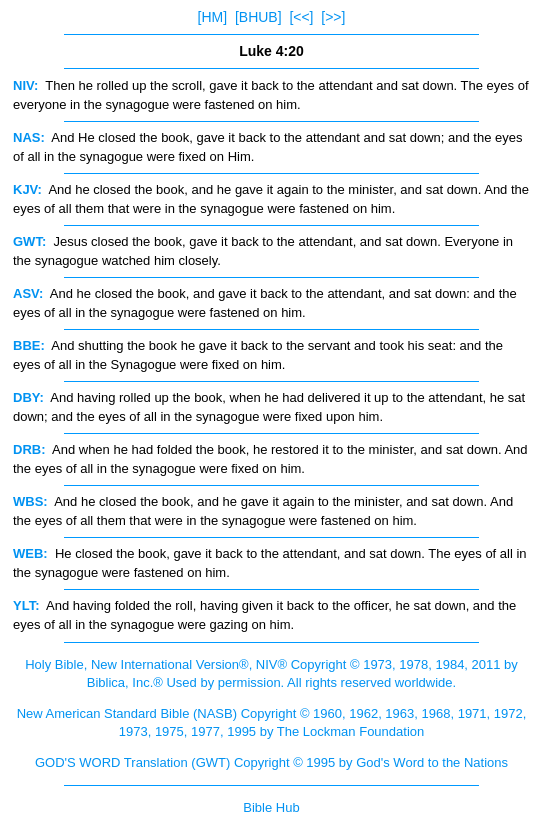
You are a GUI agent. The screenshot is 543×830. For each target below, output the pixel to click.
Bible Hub (271, 807)
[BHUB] (258, 17)
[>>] (333, 17)
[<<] (301, 17)
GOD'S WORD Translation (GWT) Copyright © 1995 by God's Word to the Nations (271, 762)
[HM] (213, 17)
